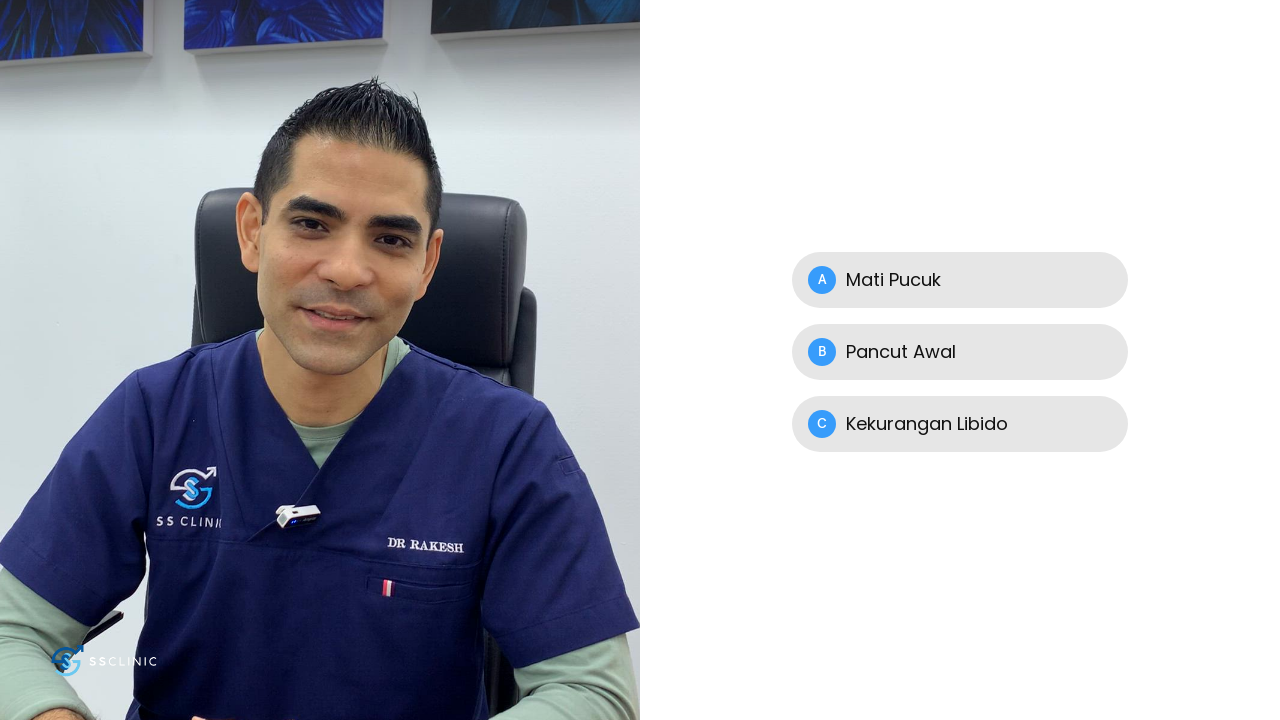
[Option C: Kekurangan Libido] (960, 424)
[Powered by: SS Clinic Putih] (105, 660)
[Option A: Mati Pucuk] (960, 280)
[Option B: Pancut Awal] (960, 352)
